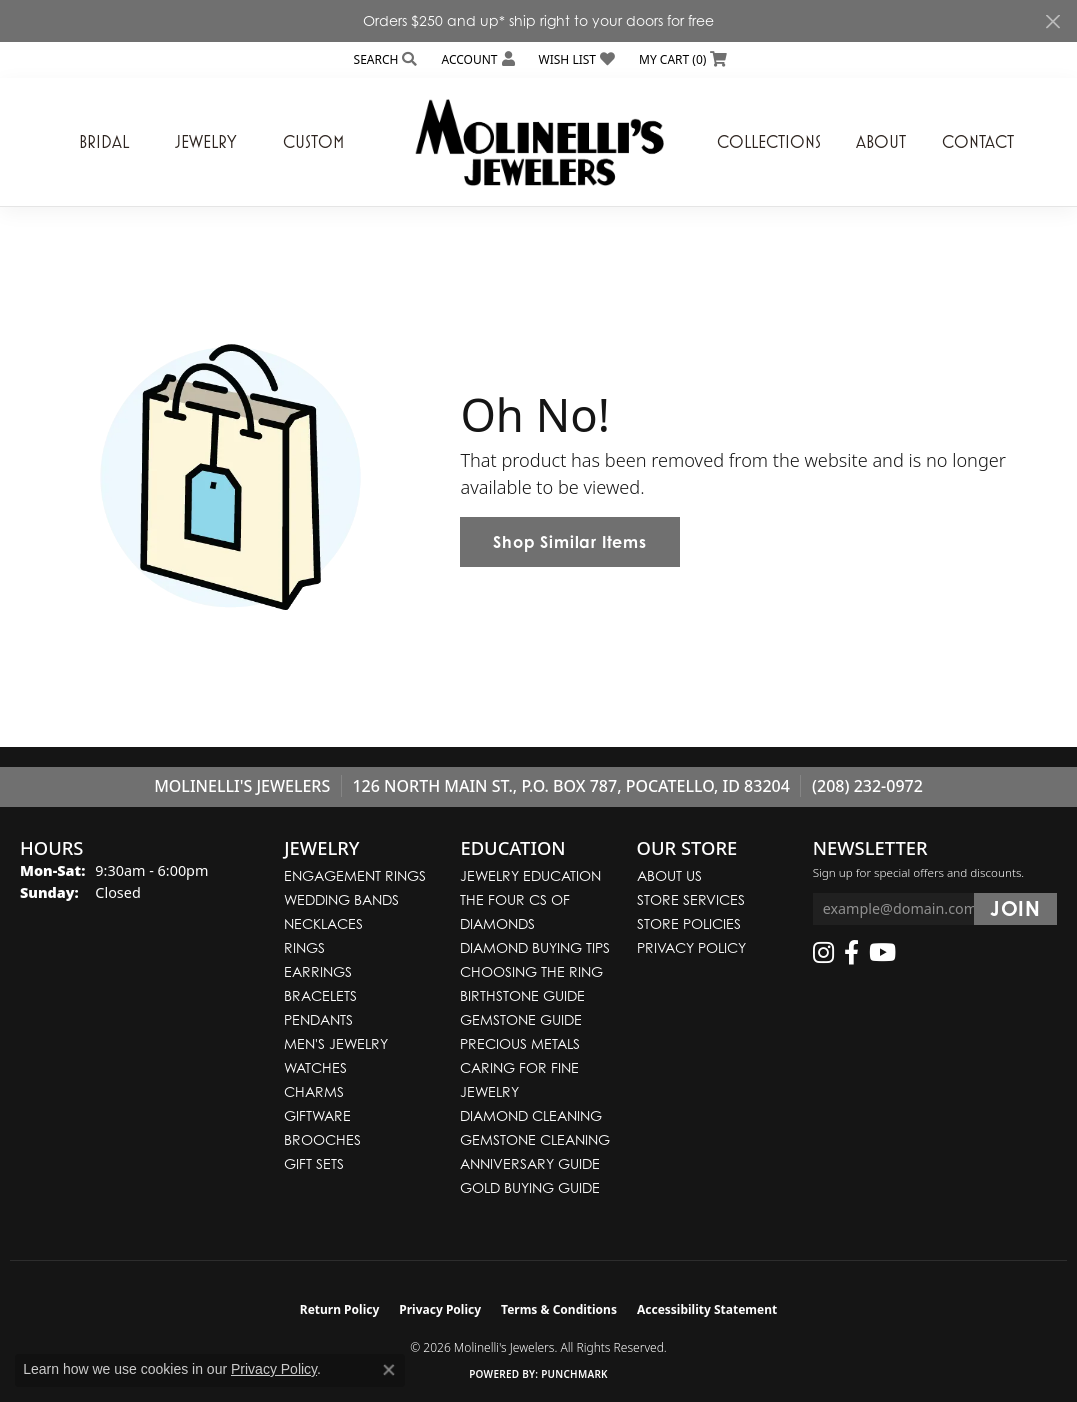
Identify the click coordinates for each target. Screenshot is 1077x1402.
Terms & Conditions (559, 1309)
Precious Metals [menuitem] (520, 1043)
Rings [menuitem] (304, 947)
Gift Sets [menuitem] (314, 1163)
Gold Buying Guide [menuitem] (530, 1187)
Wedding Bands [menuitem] (341, 899)
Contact (978, 142)
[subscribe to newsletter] (1015, 909)
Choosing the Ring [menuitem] (531, 971)
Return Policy (340, 1309)
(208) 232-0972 (867, 786)
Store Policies (689, 923)
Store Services (691, 899)
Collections (769, 142)
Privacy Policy (691, 947)
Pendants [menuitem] (318, 1019)
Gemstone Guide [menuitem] (521, 1019)
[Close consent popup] (389, 1370)
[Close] (1052, 21)
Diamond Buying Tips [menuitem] (535, 947)
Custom (313, 142)
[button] (384, 59)
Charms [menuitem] (314, 1091)
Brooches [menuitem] (322, 1139)
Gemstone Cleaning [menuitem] (535, 1139)
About (881, 142)
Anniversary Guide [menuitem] (530, 1163)
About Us (669, 875)
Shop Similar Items (569, 542)
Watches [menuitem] (315, 1067)
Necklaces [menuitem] (323, 923)
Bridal (104, 142)
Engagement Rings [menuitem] (355, 875)
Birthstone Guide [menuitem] (522, 995)
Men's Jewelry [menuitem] (336, 1043)
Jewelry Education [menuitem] (530, 875)
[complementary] (932, 1292)
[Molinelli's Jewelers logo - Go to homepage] (539, 142)
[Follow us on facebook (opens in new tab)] (851, 953)
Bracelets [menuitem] (320, 995)
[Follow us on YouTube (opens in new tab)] (882, 953)
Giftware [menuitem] (317, 1115)
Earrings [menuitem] (318, 971)
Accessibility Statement (707, 1309)
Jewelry (206, 142)
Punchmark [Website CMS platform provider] (574, 1374)
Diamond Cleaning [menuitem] (531, 1115)
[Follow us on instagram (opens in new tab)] (823, 953)
